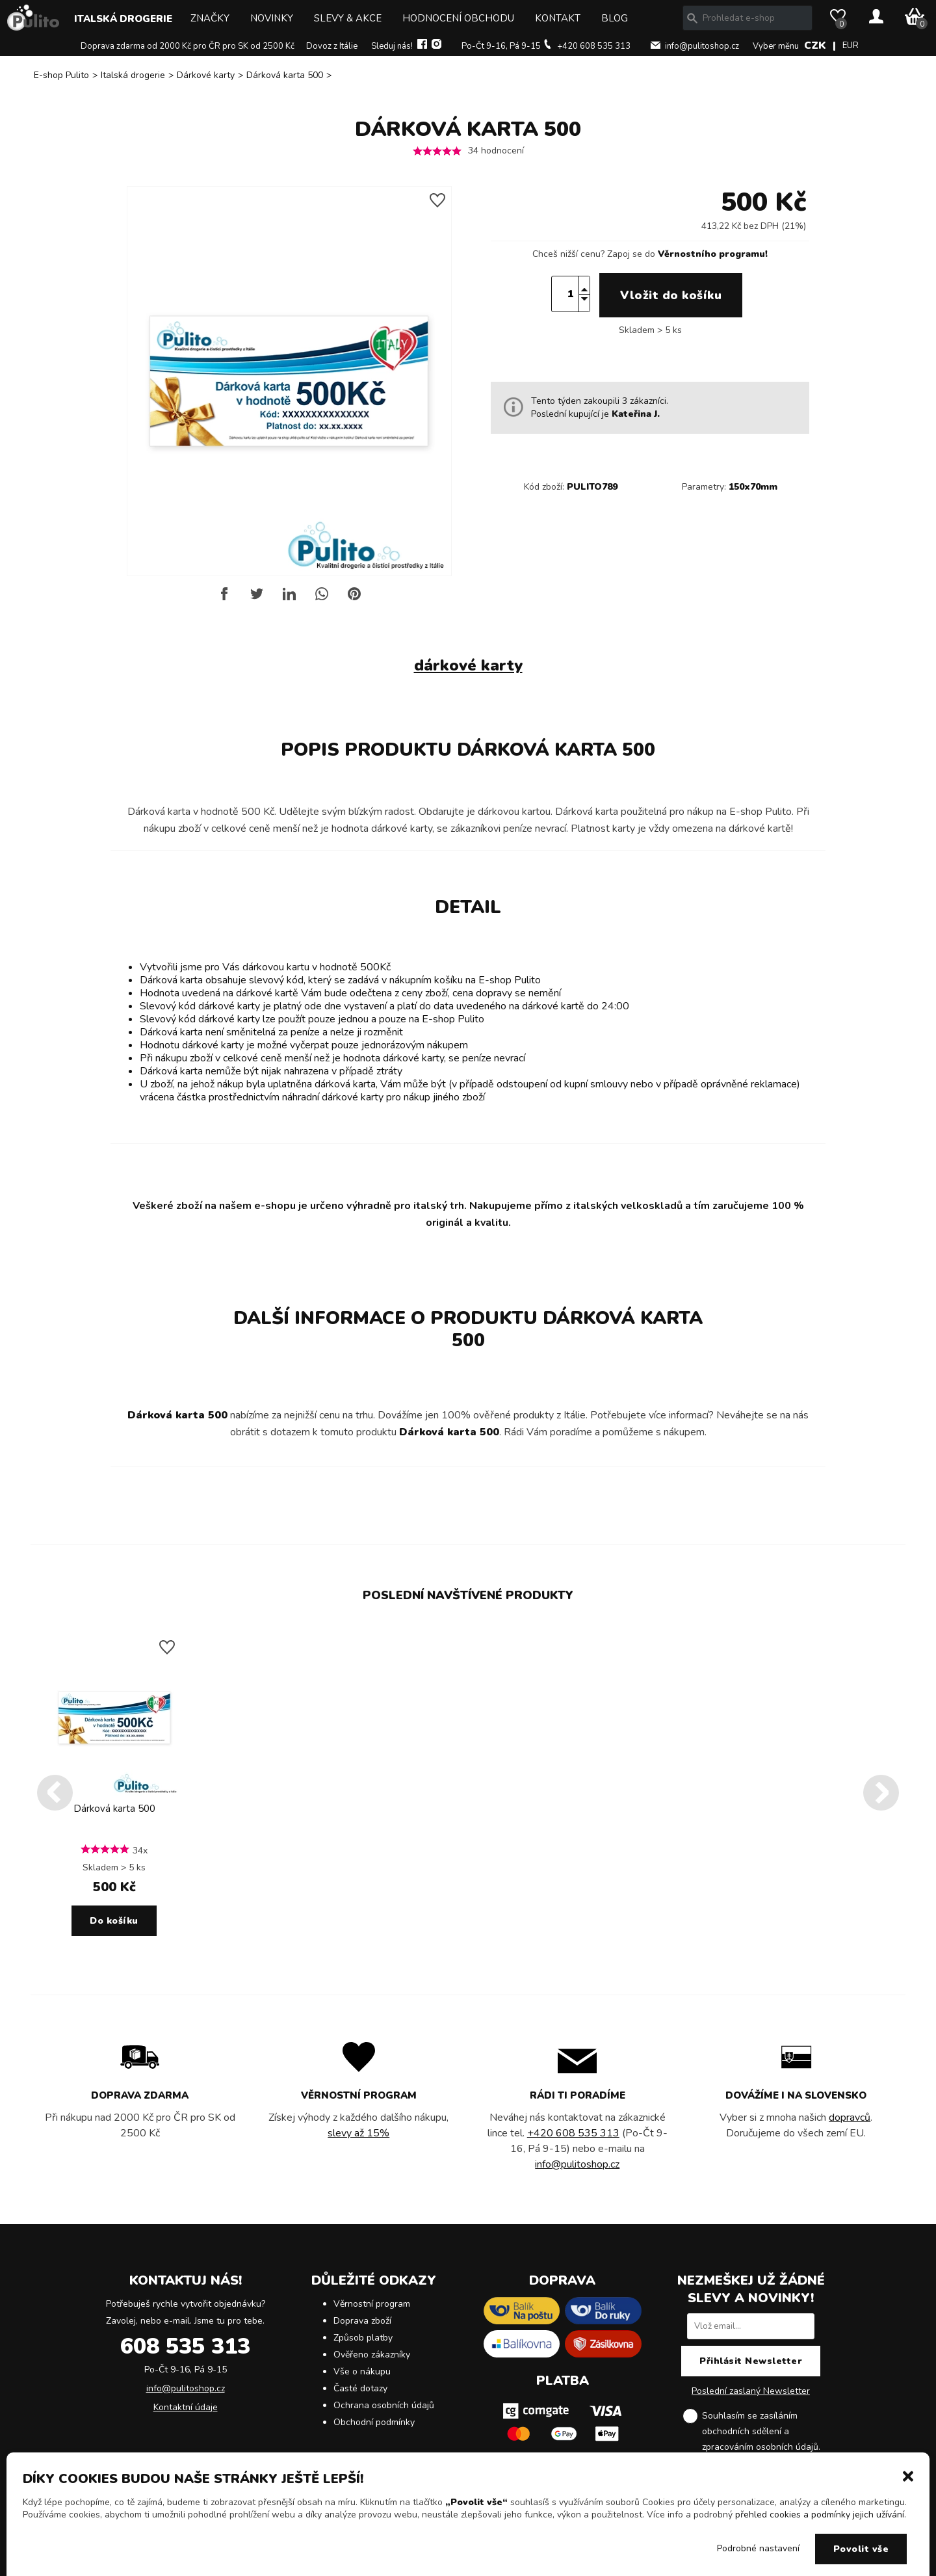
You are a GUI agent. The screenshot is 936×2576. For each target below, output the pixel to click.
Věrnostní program (371, 2304)
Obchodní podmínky (374, 2422)
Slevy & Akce (348, 18)
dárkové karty (468, 665)
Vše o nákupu (362, 2371)
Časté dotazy (360, 2388)
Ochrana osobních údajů (383, 2405)
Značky (209, 18)
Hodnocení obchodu (458, 18)
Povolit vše (861, 2549)
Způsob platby (363, 2337)
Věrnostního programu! (713, 254)
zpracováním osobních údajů (760, 2447)
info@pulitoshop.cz (702, 46)
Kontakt (557, 18)
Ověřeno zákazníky (371, 2354)
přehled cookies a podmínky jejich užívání (819, 2514)
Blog (614, 18)
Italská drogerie (123, 18)
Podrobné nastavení (758, 2548)
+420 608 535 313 (593, 46)
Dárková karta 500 (284, 75)
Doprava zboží (362, 2321)
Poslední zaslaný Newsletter (751, 2391)
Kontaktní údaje (185, 2407)
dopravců (849, 2117)
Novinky (271, 18)
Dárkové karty (206, 75)
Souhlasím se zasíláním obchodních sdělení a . (761, 2432)
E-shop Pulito (61, 75)
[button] (908, 2475)
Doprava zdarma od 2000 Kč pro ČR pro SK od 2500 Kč (187, 46)
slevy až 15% (358, 2133)
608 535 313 (185, 2346)
